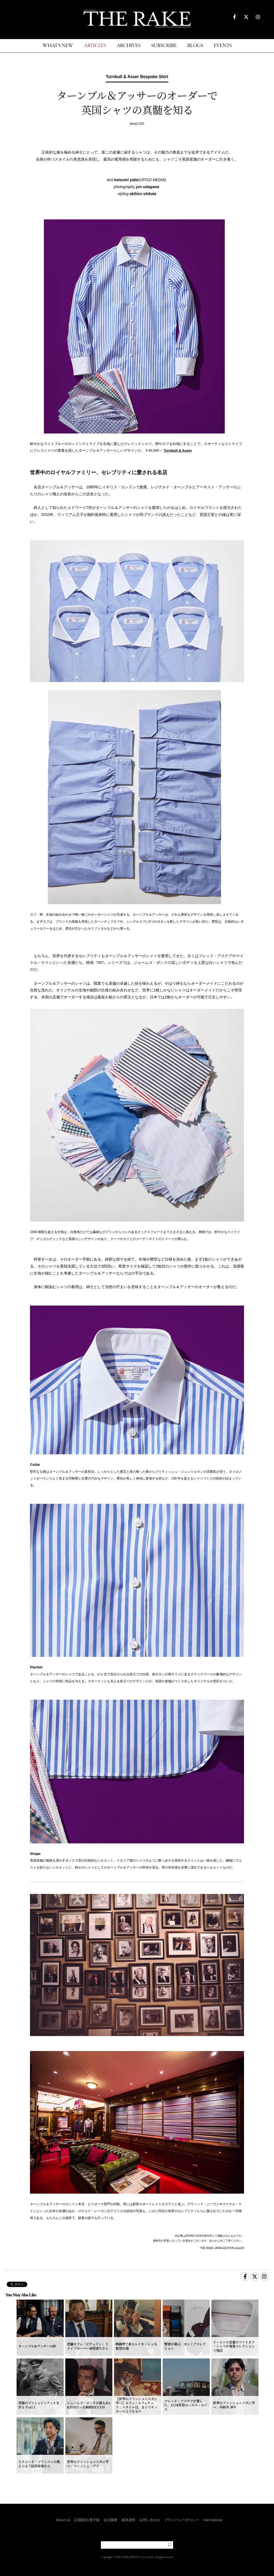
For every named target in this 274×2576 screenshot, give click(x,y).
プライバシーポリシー (181, 2520)
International (212, 2520)
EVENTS (223, 46)
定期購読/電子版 (87, 2520)
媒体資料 (128, 2520)
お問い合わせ (149, 2520)
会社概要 (110, 2520)
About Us (63, 2520)
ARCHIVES (128, 46)
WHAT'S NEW (58, 46)
